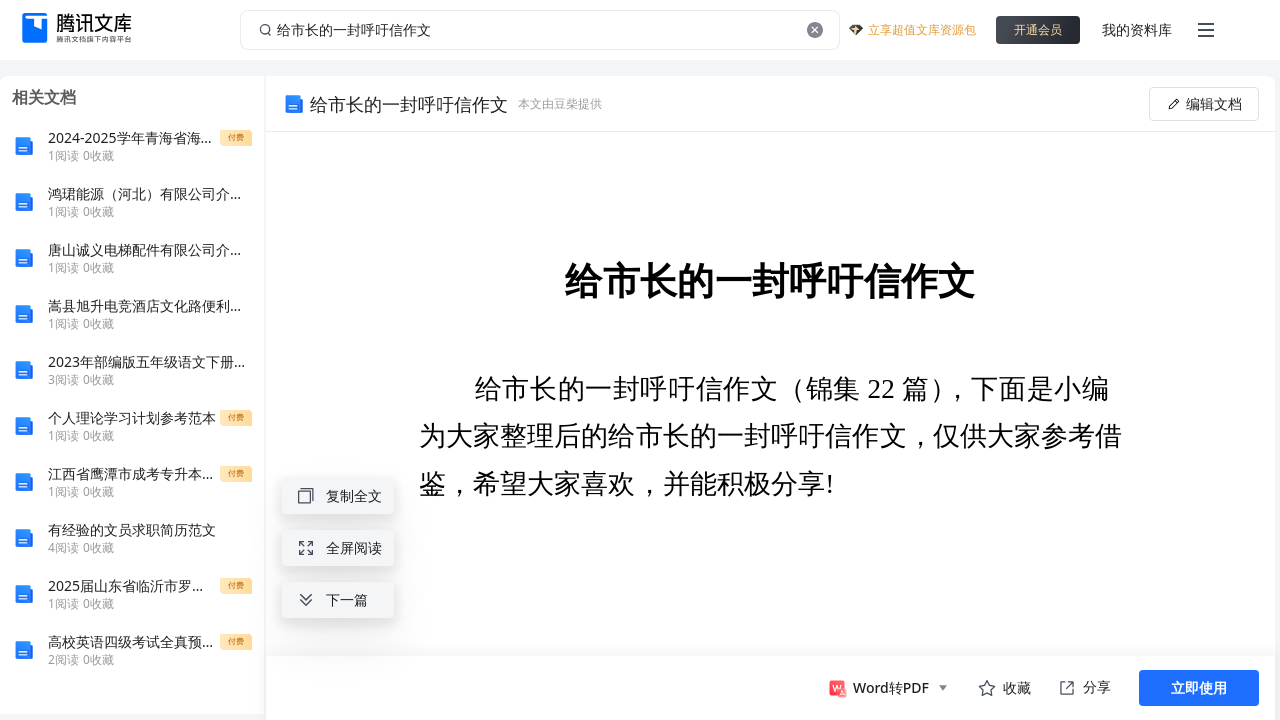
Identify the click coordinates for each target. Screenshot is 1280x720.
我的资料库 (1137, 29)
